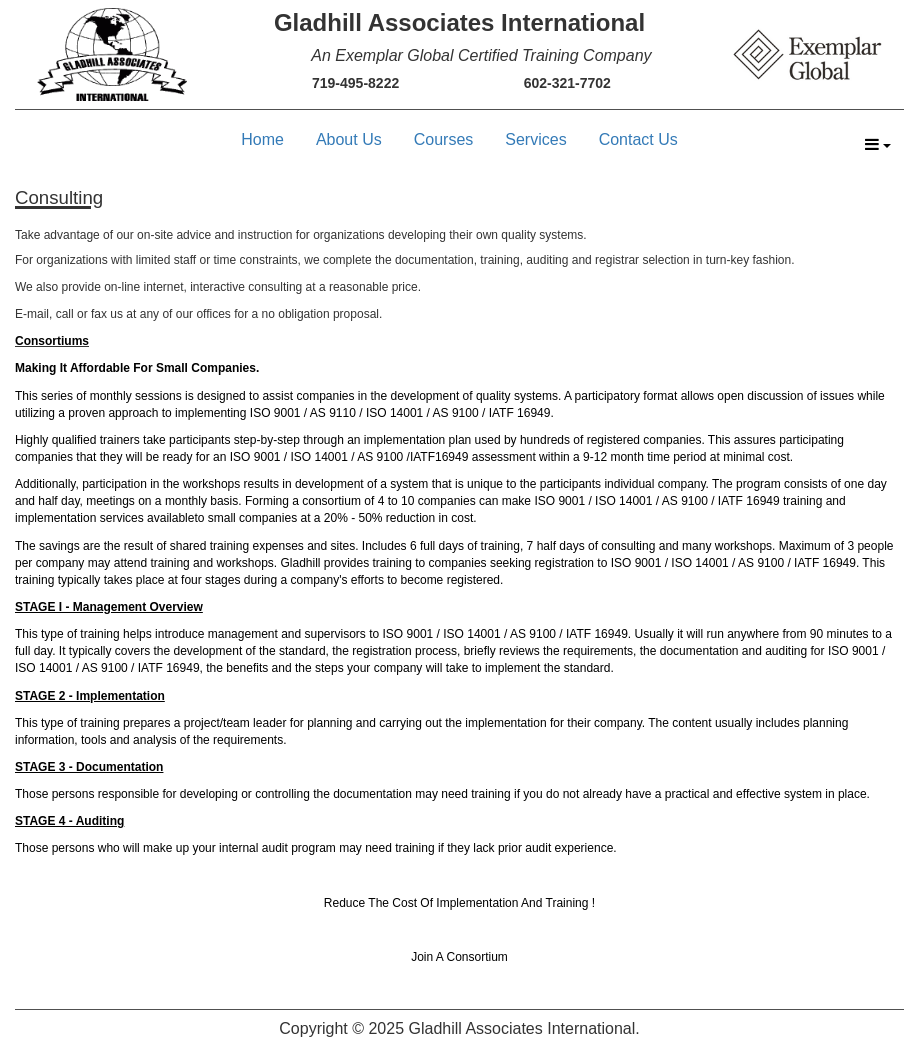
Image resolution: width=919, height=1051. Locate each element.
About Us (349, 139)
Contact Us (638, 139)
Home (262, 139)
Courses (444, 139)
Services (535, 139)
